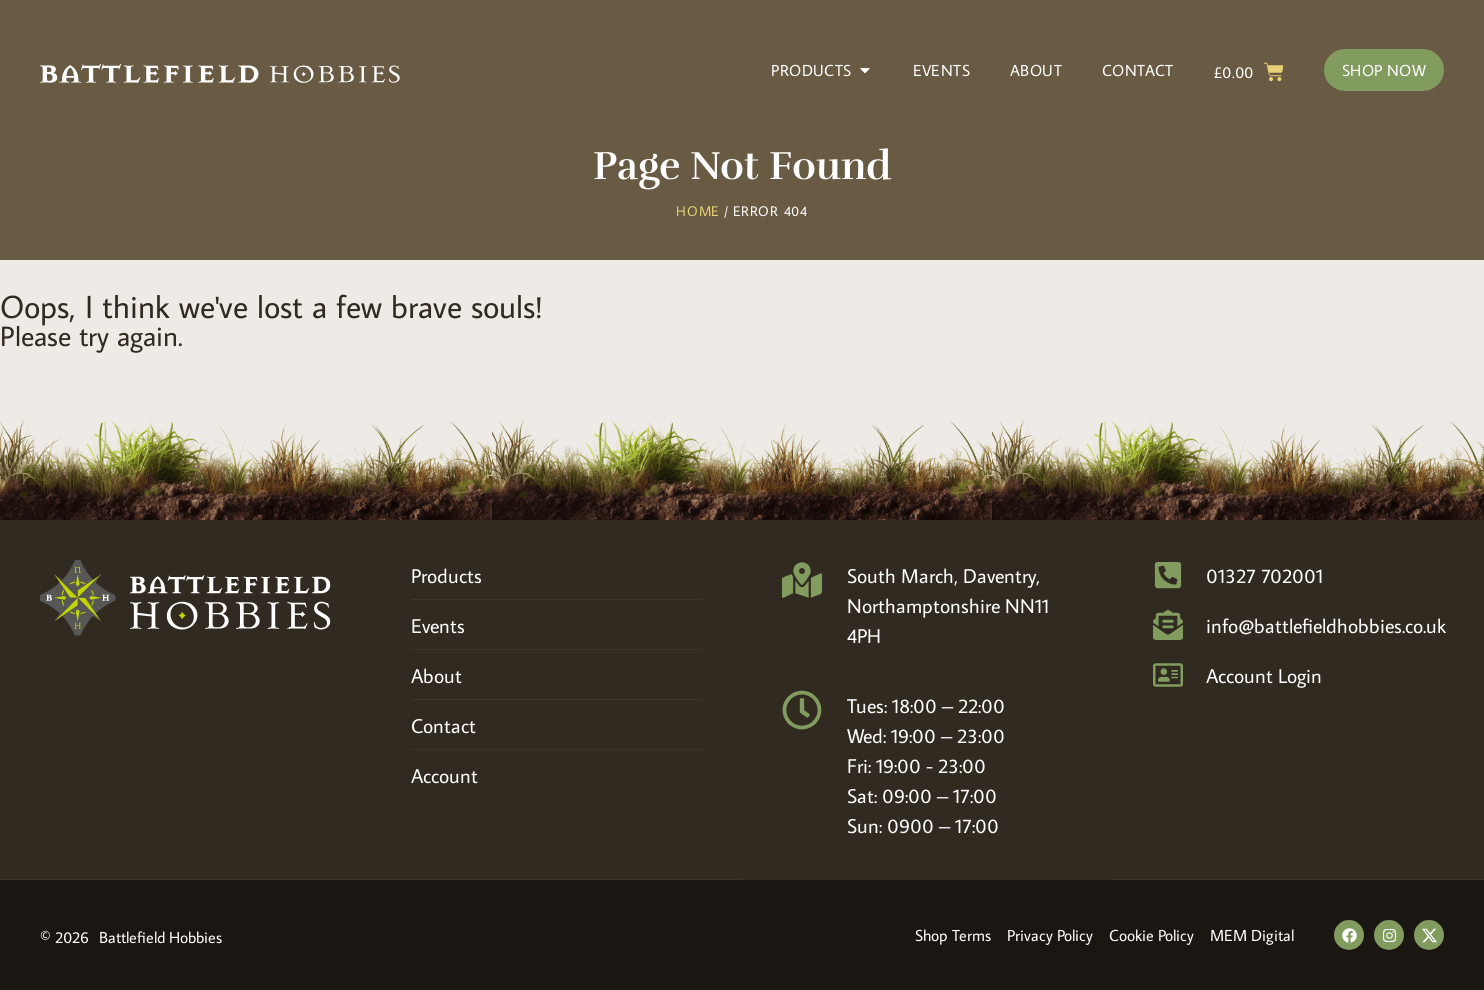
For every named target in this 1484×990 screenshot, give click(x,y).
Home (697, 211)
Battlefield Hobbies (160, 937)
